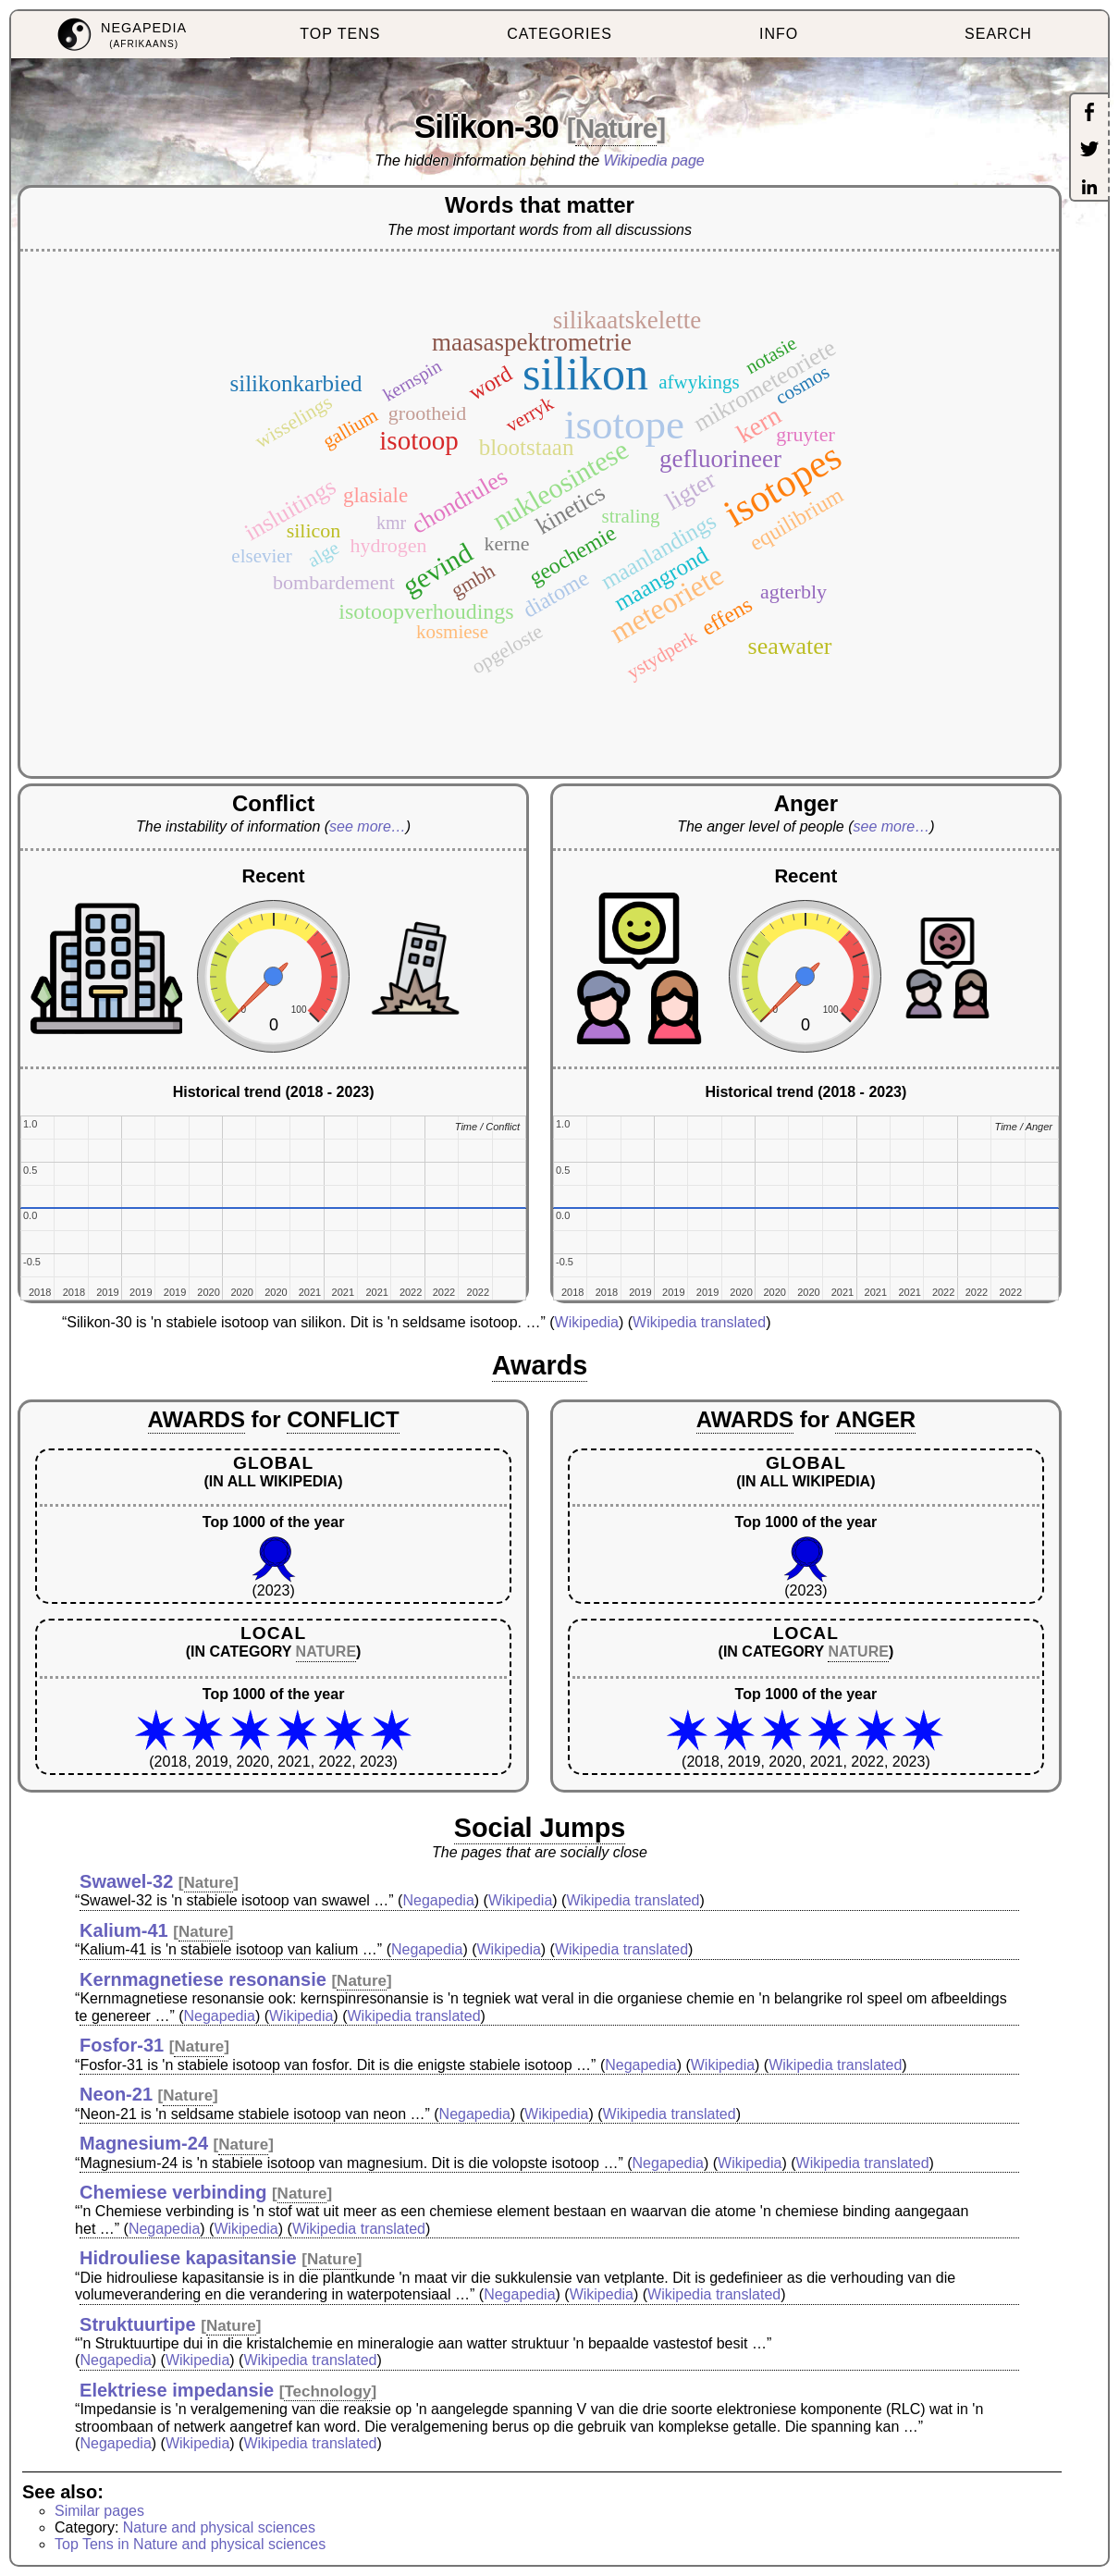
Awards (540, 1365)
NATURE (326, 1651)
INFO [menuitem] (778, 34)
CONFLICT (343, 1419)
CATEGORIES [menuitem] (559, 34)
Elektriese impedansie (177, 2390)
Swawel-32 (126, 1881)
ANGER (875, 1419)
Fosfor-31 (122, 2045)
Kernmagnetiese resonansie (203, 1979)
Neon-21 (116, 2094)
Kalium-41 (124, 1930)
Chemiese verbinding (173, 2192)
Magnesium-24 (144, 2143)
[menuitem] (120, 34)
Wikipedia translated (699, 1322)
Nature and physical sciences (219, 2527)
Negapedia (437, 1900)
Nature (616, 128)
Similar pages (99, 2511)
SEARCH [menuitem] (998, 34)
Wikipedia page (654, 160)
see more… (367, 826)
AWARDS (196, 1419)
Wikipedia (587, 1322)
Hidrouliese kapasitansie (188, 2258)
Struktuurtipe (138, 2324)
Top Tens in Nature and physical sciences (190, 2544)
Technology (327, 2391)
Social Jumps (540, 1828)
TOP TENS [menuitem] (340, 34)
